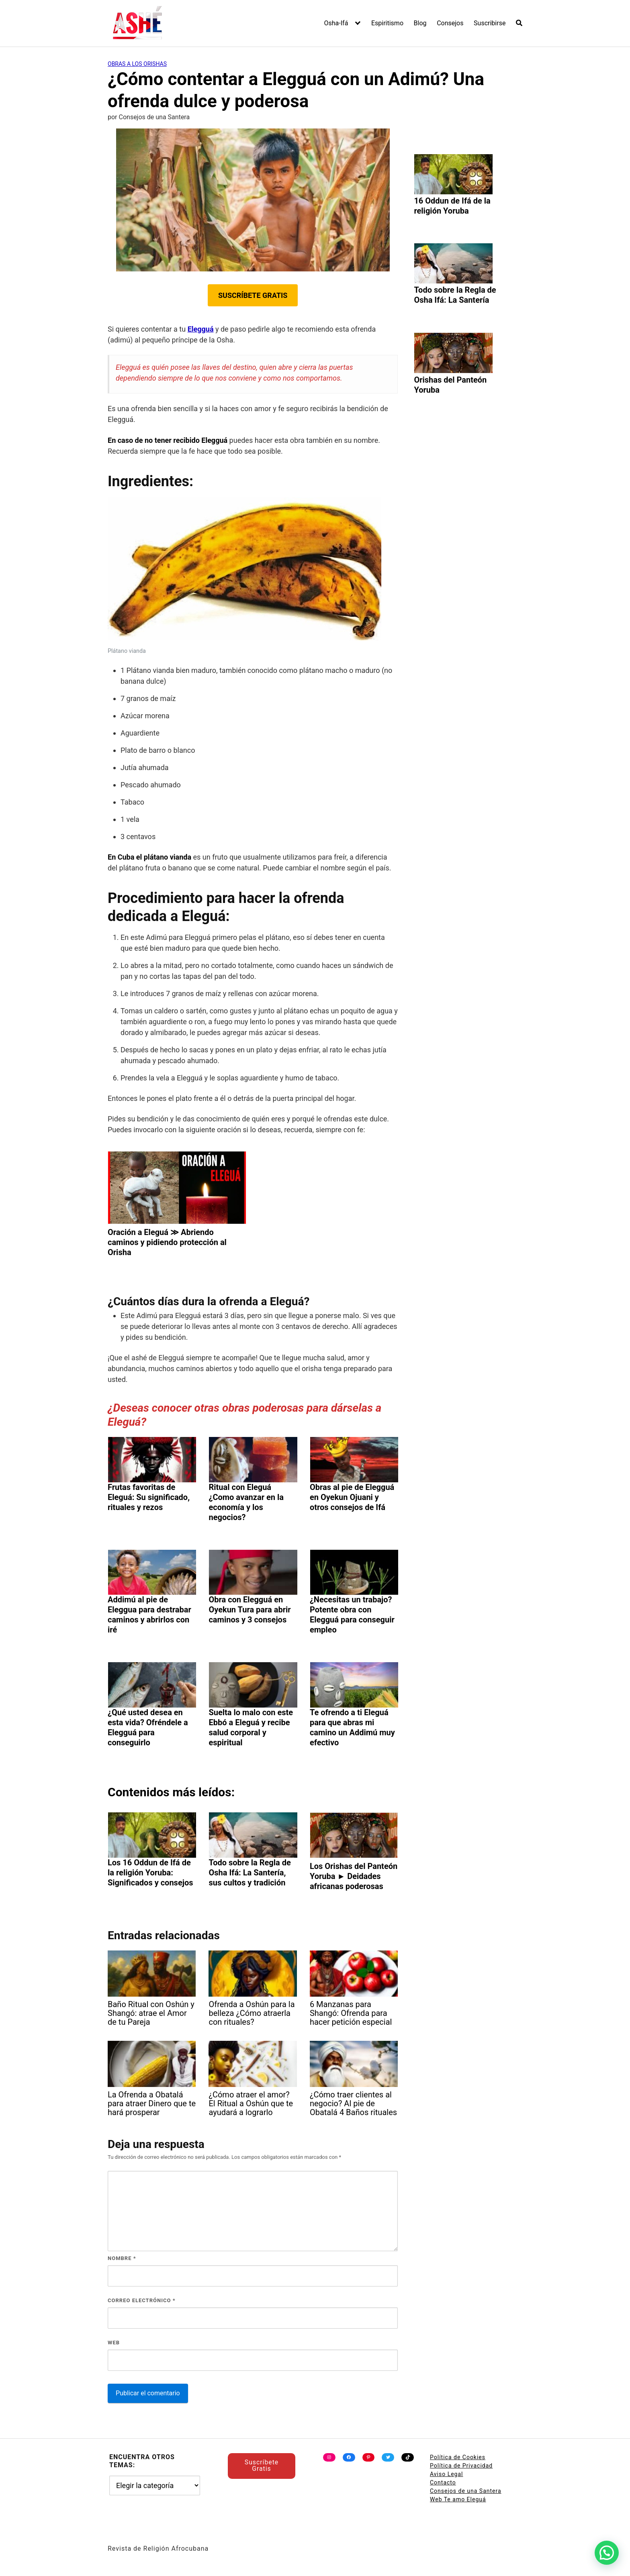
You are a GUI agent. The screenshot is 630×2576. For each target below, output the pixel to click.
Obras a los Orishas (137, 64)
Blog (420, 23)
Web (114, 2343)
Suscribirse (489, 23)
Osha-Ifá (336, 23)
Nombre (122, 2258)
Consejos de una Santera (465, 2491)
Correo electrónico (142, 2300)
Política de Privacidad (461, 2465)
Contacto (443, 2482)
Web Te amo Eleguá (458, 2499)
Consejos (450, 23)
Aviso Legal (446, 2474)
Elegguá (201, 329)
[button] (607, 2553)
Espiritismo (387, 23)
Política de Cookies (457, 2457)
